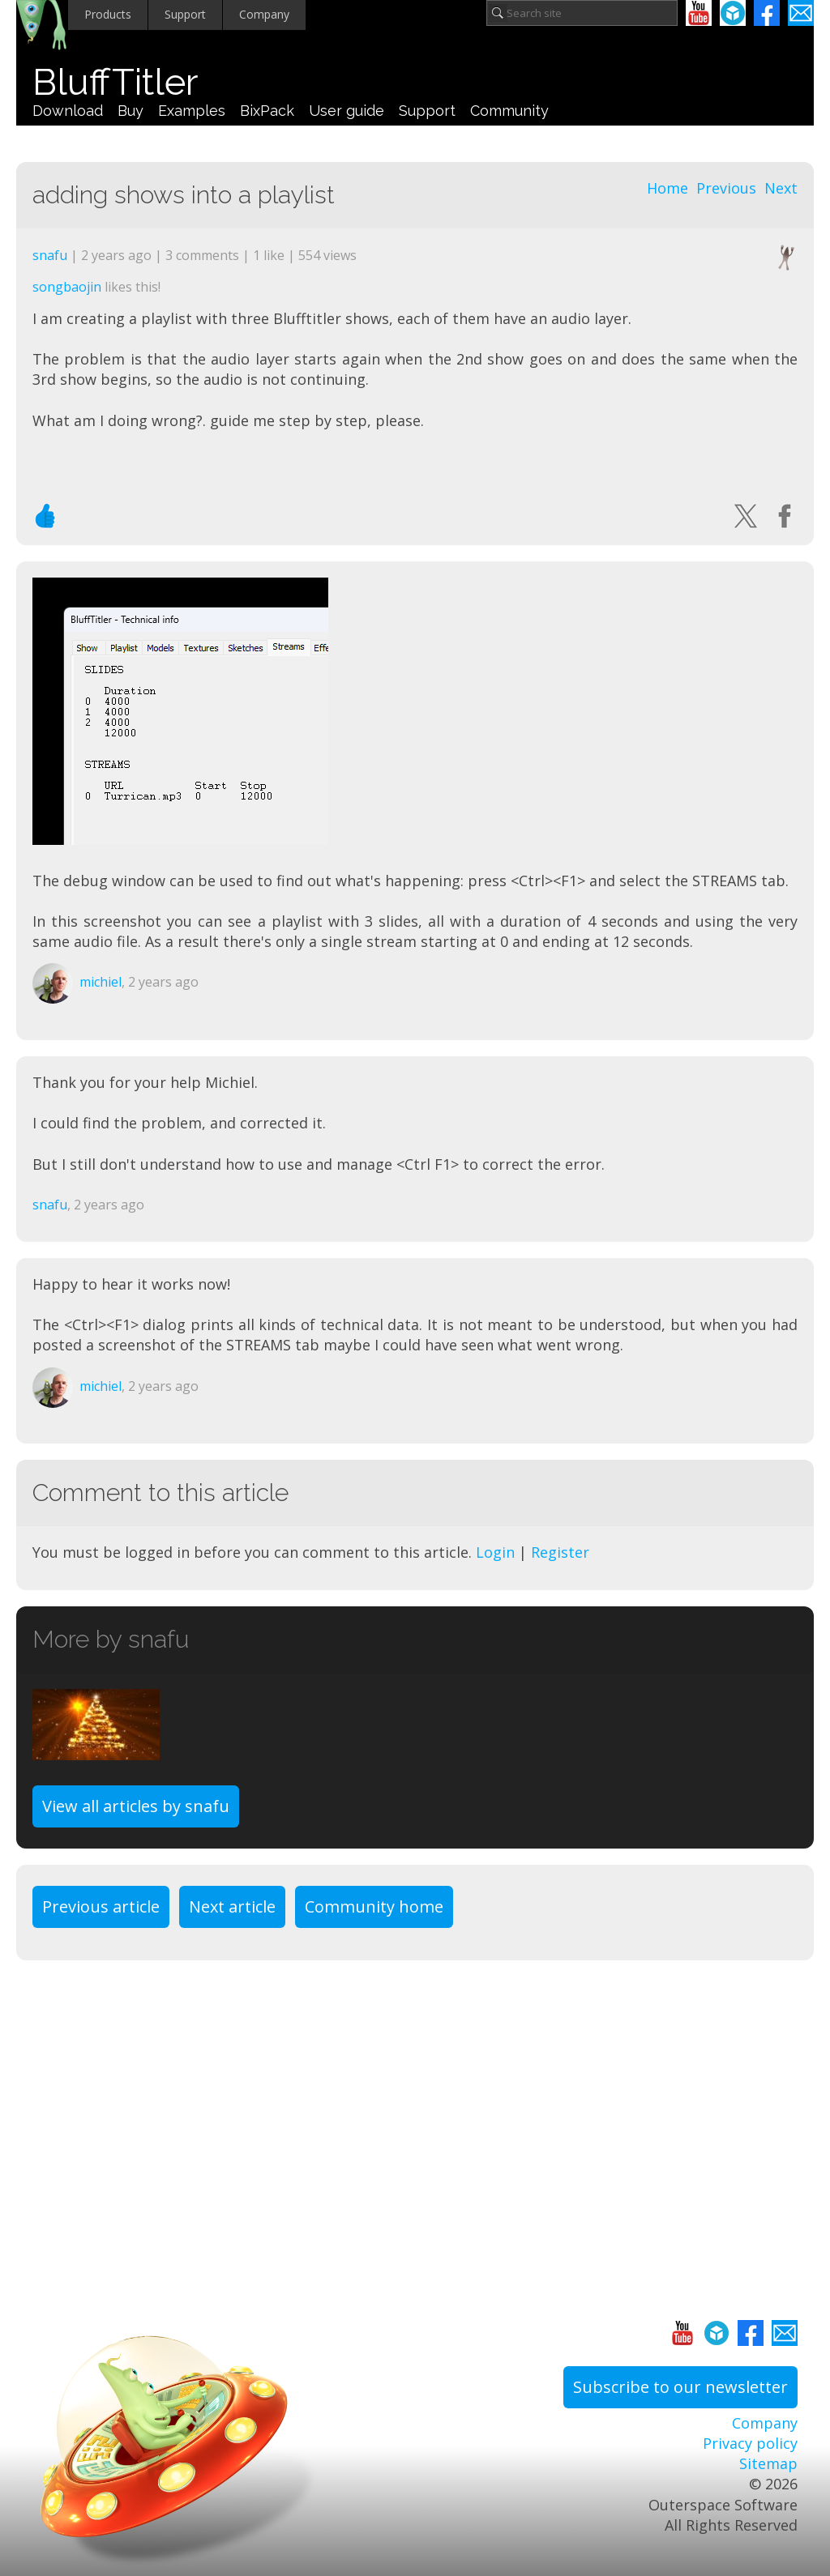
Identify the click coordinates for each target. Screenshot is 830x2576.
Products (107, 14)
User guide (346, 110)
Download (67, 110)
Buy (130, 110)
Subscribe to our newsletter (680, 2387)
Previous (726, 188)
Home (667, 188)
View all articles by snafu (135, 1806)
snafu (49, 255)
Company (264, 14)
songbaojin (66, 287)
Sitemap (768, 2463)
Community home (374, 1906)
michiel (100, 982)
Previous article (101, 1906)
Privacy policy (750, 2443)
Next (781, 188)
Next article (232, 1906)
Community (509, 110)
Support (185, 14)
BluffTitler (115, 82)
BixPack (267, 110)
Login (495, 1552)
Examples (191, 110)
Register (560, 1552)
